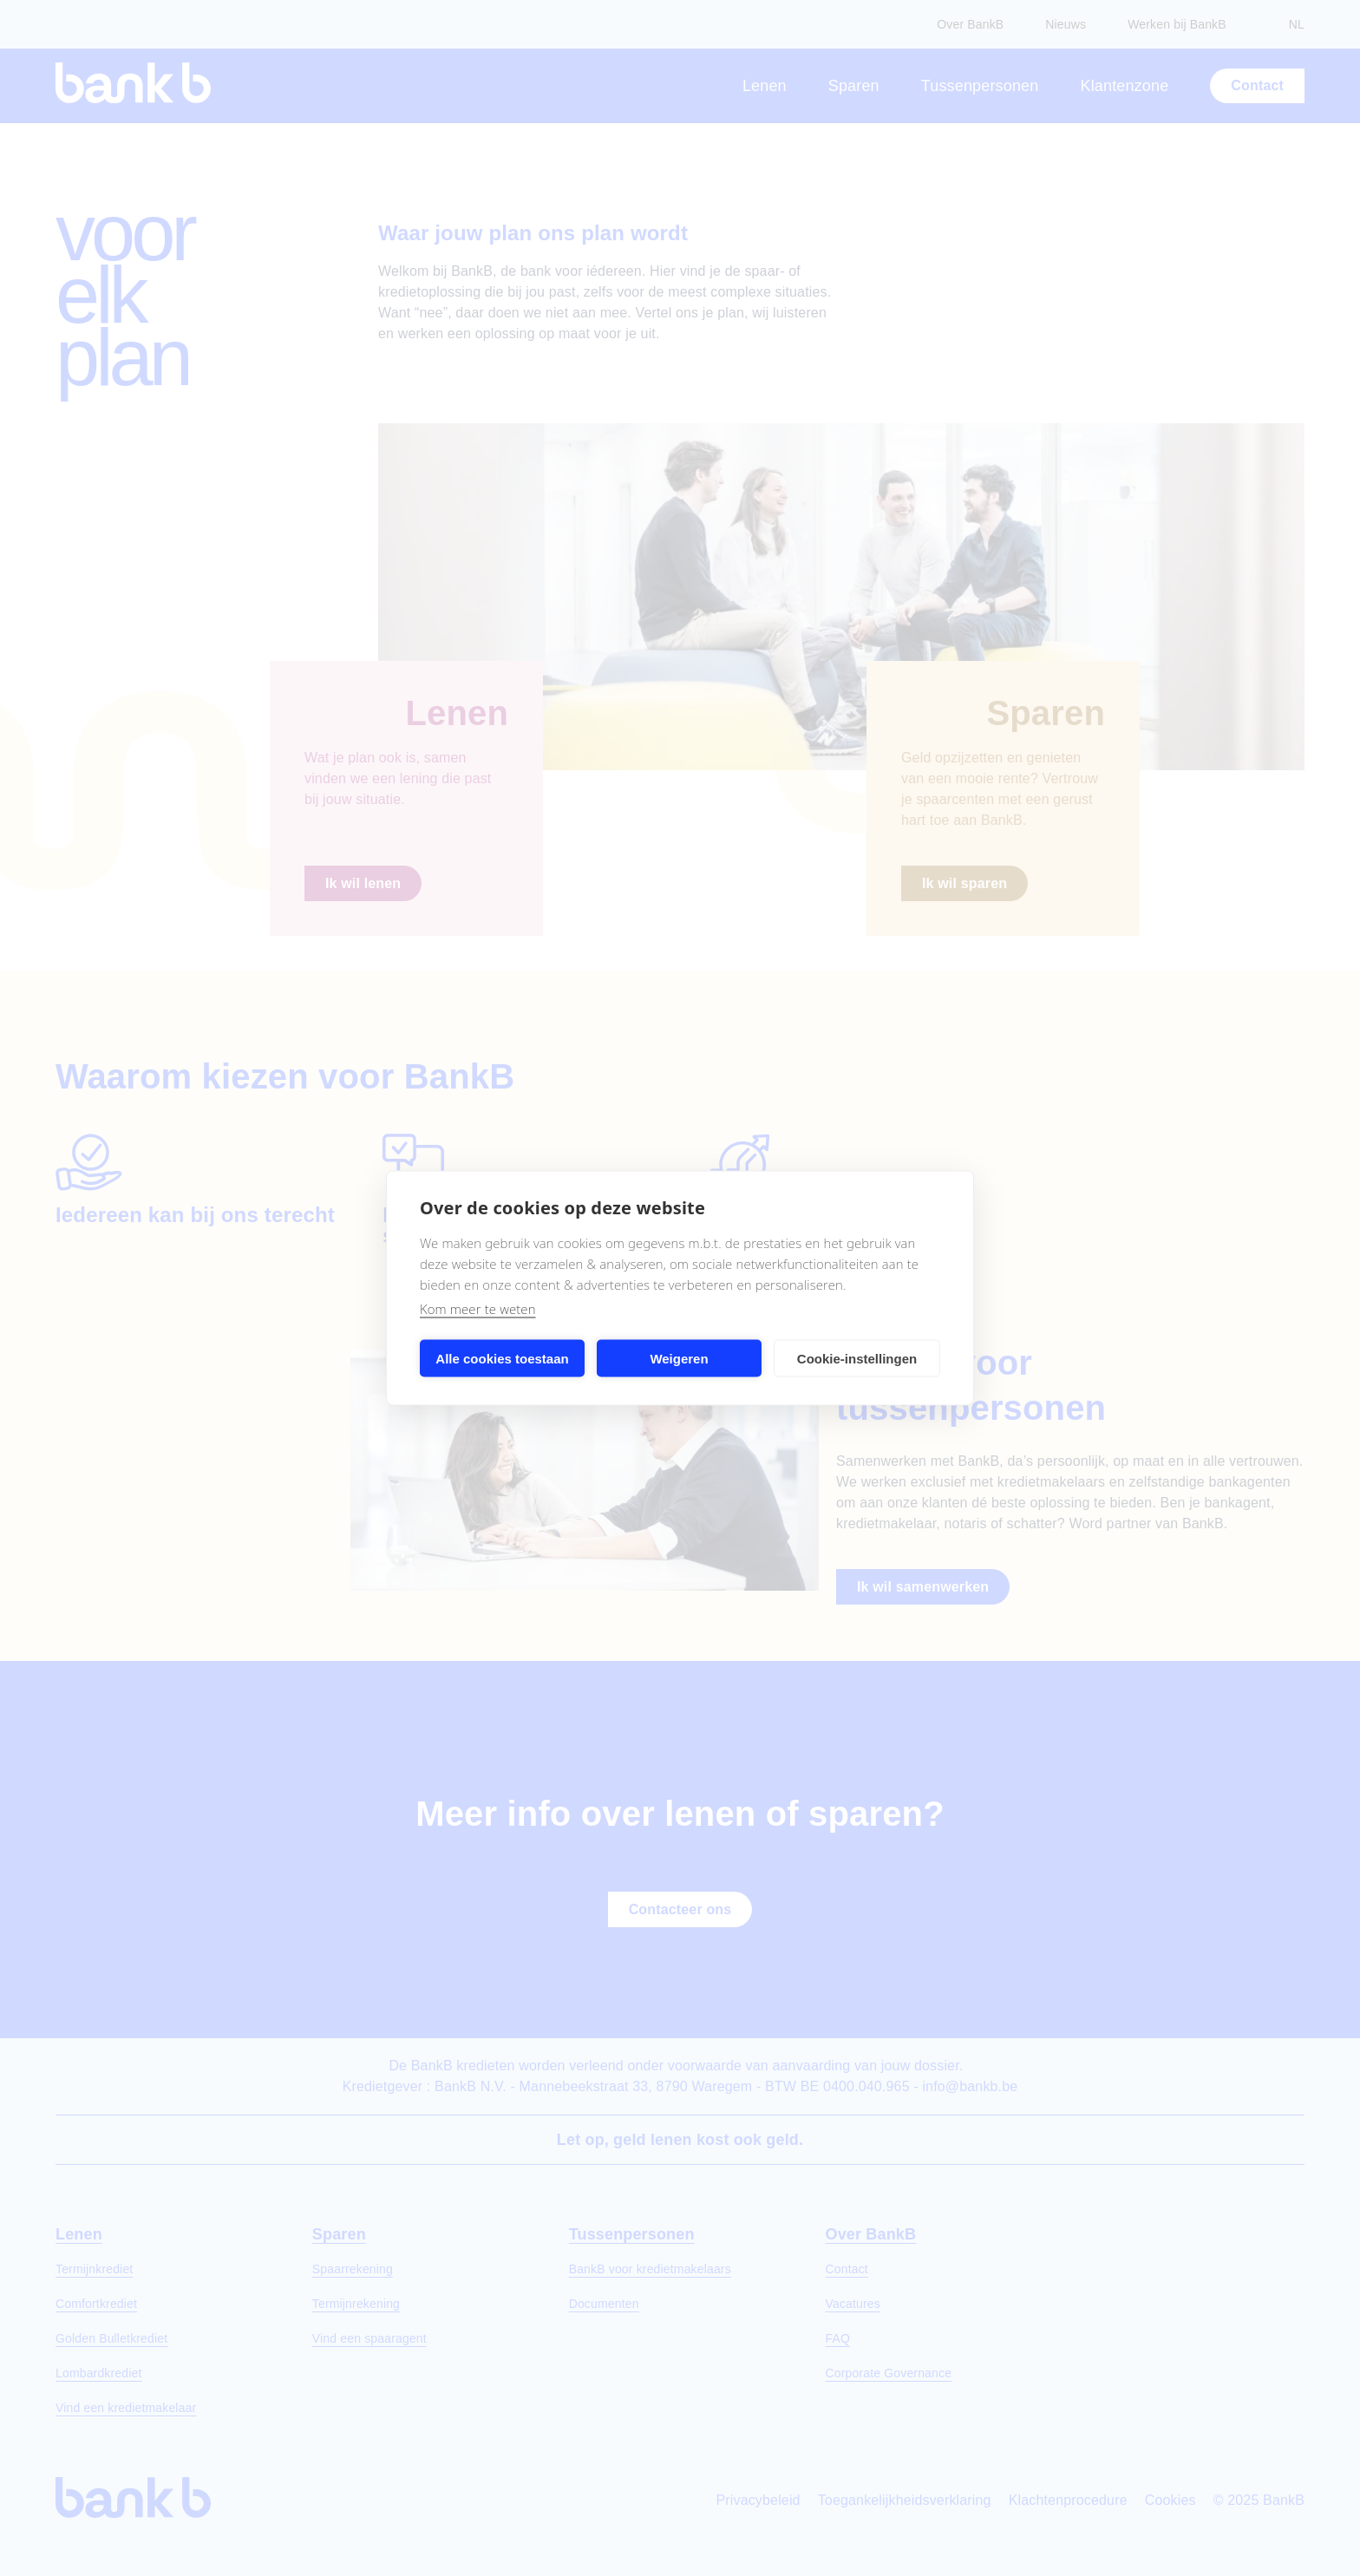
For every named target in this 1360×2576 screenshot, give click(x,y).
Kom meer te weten (478, 1308)
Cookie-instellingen (857, 1357)
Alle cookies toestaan (501, 1357)
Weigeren (679, 1357)
